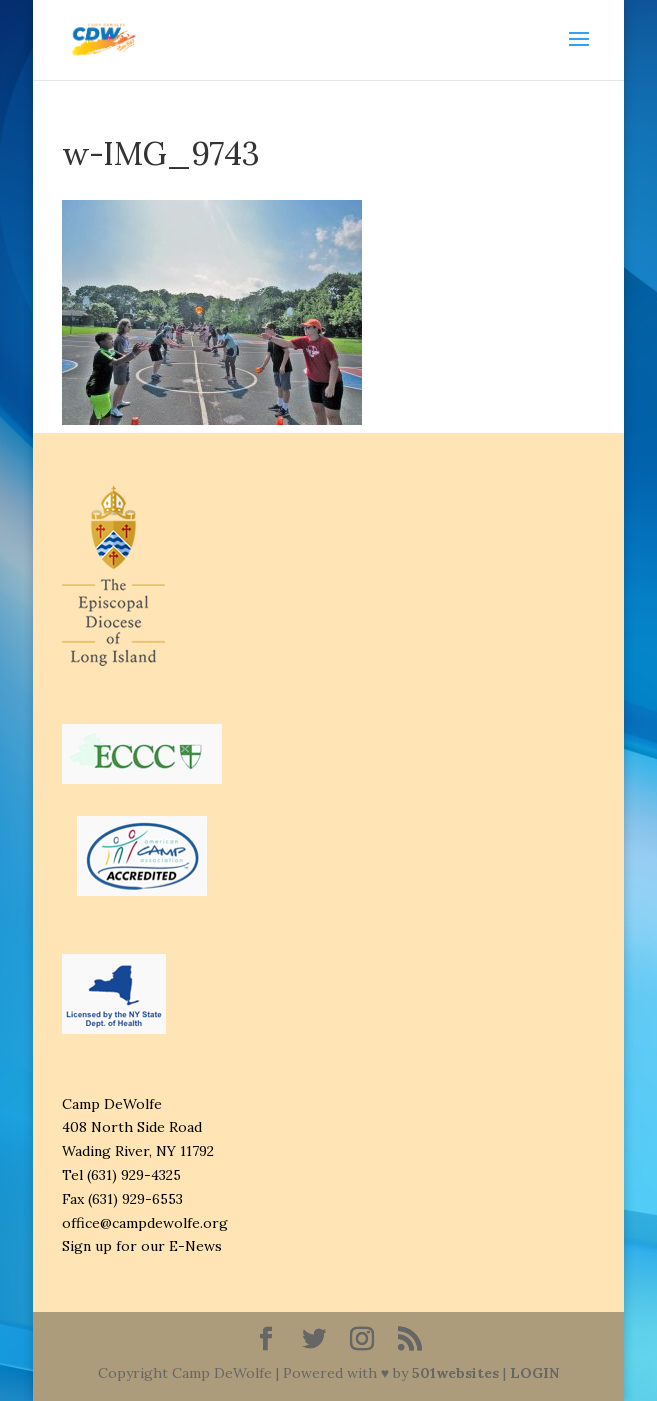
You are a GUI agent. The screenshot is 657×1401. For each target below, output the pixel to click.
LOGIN (534, 1373)
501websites (455, 1373)
